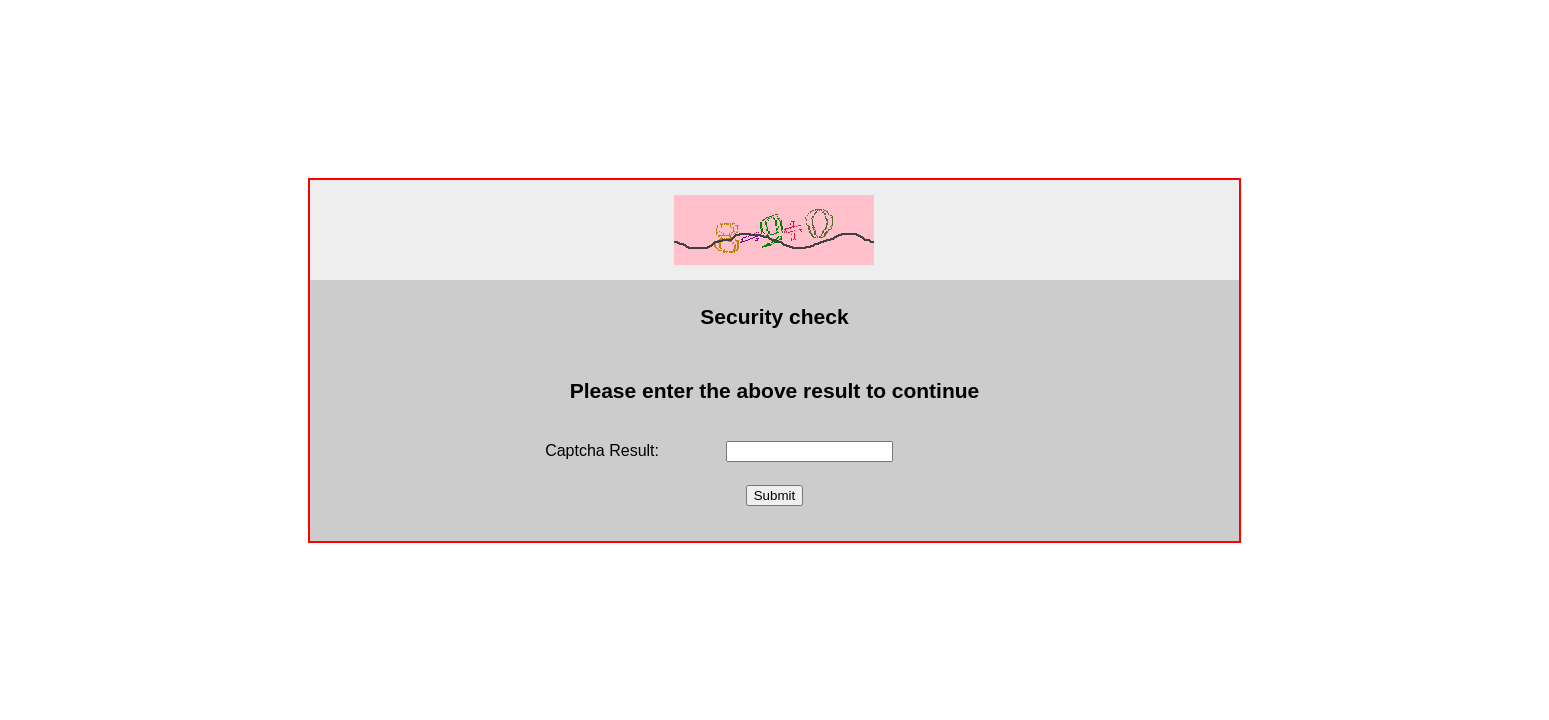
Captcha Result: (602, 450)
